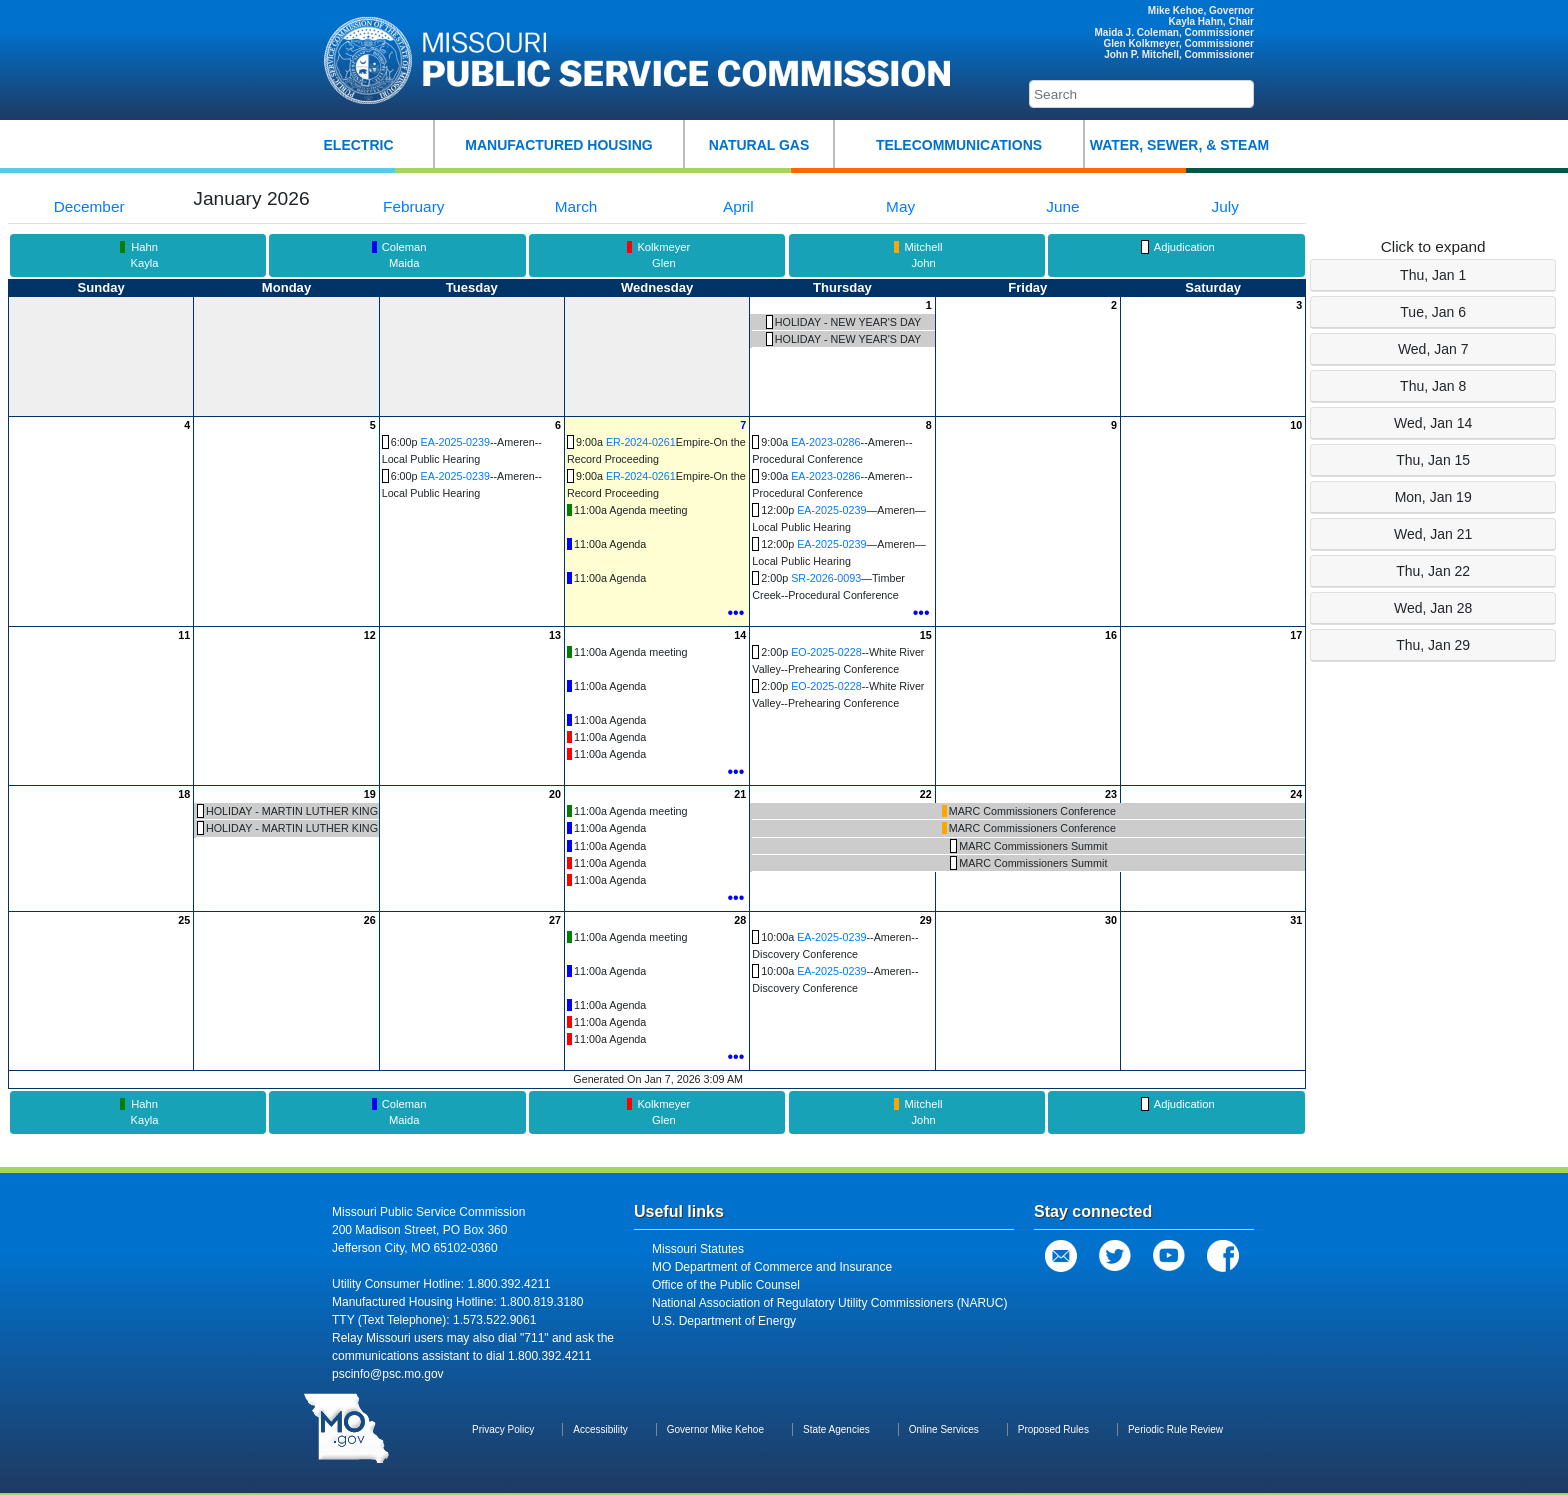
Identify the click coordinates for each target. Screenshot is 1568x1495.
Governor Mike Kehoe (715, 1429)
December (89, 206)
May (900, 206)
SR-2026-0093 (826, 578)
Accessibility (600, 1429)
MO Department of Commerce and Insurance (772, 1267)
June (1062, 206)
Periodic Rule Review (1175, 1429)
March (576, 206)
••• (735, 612)
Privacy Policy (503, 1429)
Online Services (944, 1429)
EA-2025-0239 (455, 442)
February (413, 206)
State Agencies (836, 1429)
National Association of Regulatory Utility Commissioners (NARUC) (829, 1303)
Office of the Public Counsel (726, 1285)
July (1225, 206)
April (738, 206)
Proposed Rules (1053, 1429)
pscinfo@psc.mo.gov (388, 1374)
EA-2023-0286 (825, 442)
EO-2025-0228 (826, 652)
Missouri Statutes (698, 1249)
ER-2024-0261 (641, 442)
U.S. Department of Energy (724, 1321)
